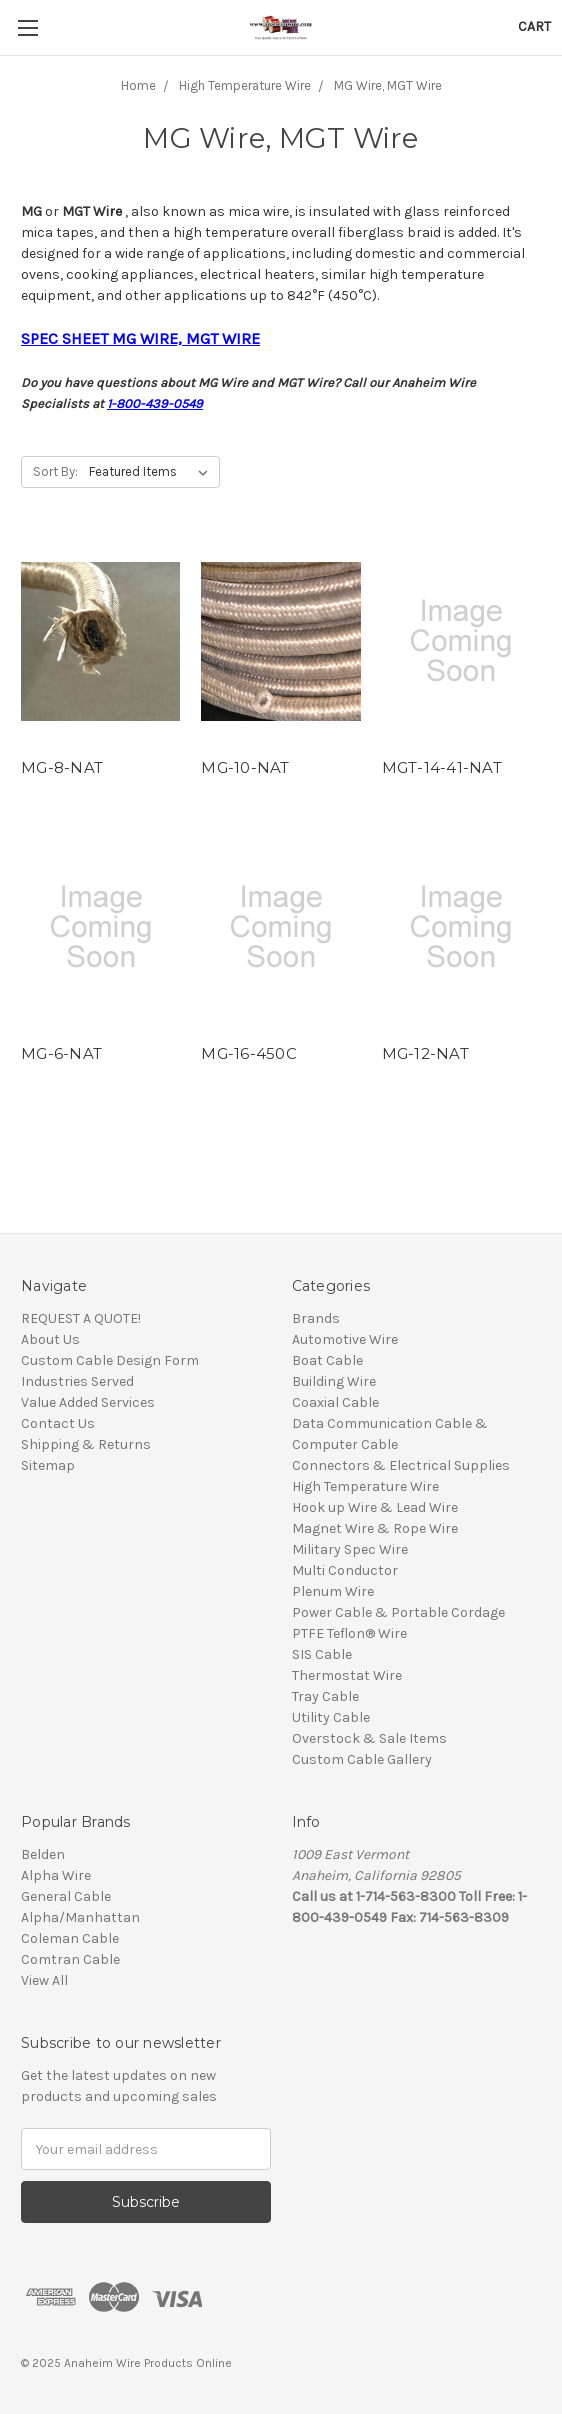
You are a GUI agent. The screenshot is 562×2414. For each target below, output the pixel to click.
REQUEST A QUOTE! (81, 1318)
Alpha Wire (56, 1875)
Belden (43, 1854)
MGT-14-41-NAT (442, 767)
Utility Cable (331, 1717)
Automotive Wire (345, 1339)
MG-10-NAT (245, 767)
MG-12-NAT (425, 1053)
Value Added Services (88, 1402)
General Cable (66, 1896)
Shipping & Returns (86, 1444)
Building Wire (334, 1381)
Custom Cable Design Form (110, 1360)
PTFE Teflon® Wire (349, 1633)
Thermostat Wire (347, 1675)
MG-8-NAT (62, 767)
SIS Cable (322, 1654)
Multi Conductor (345, 1570)
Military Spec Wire (350, 1549)
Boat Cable (327, 1360)
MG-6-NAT (61, 1053)
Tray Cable (325, 1696)
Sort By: (55, 471)
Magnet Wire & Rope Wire (375, 1528)
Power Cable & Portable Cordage (398, 1612)
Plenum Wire (333, 1591)
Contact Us (58, 1423)
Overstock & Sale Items (369, 1738)
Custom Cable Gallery (362, 1759)
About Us (50, 1339)
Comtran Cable (70, 1959)
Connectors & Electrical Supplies (401, 1465)
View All (44, 1980)
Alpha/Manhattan (80, 1917)
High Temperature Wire (365, 1486)
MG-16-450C (249, 1053)
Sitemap (48, 1465)
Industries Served (77, 1381)
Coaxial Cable (335, 1402)
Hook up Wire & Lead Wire (375, 1507)
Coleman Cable (70, 1938)
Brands (316, 1318)
